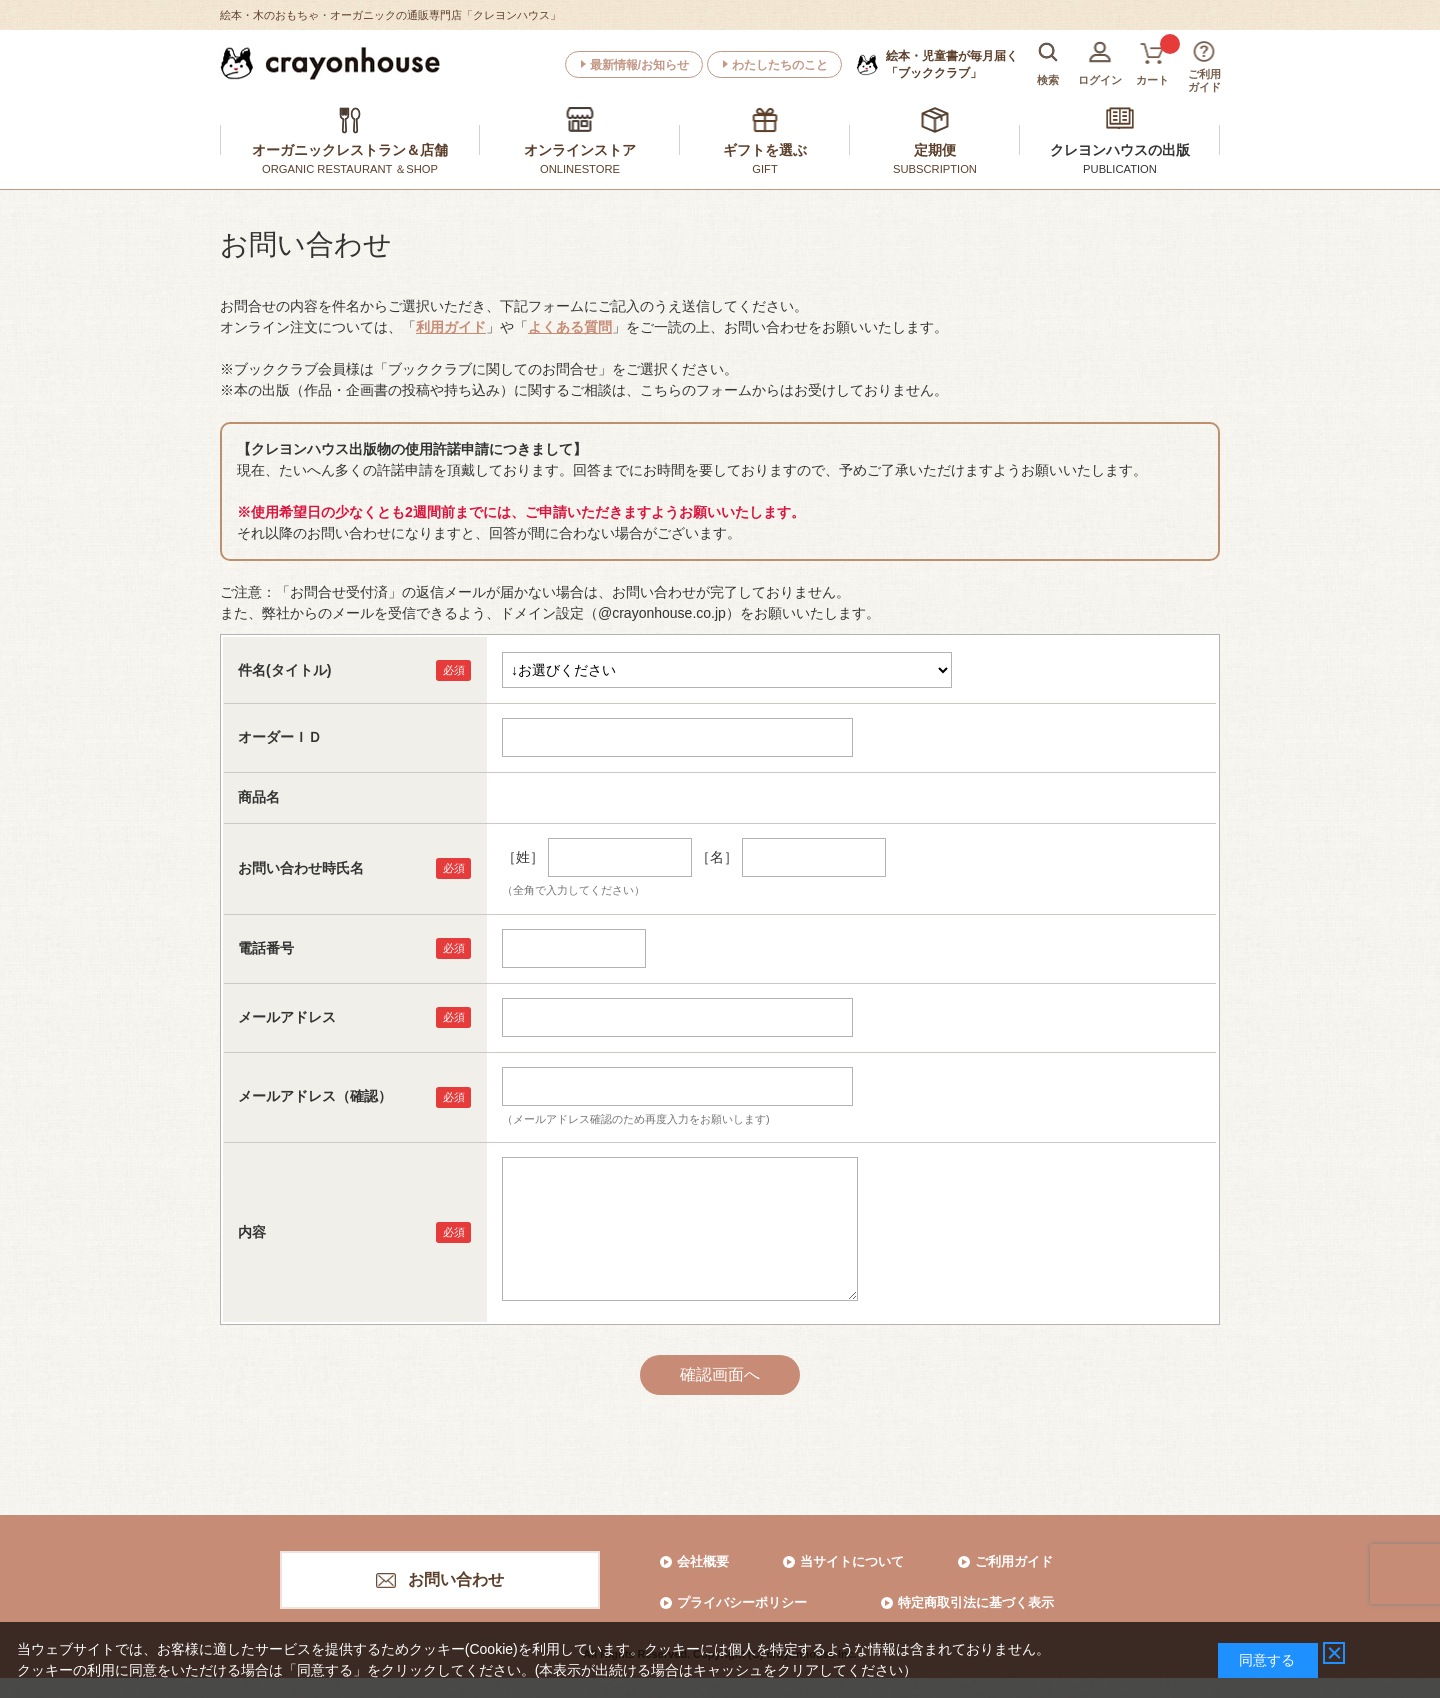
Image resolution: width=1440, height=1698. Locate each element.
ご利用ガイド (1014, 1561)
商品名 (259, 797)
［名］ (717, 857)
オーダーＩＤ (280, 737)
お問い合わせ (456, 1579)
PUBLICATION (1120, 169)
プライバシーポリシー (742, 1602)
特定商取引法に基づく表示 (976, 1602)
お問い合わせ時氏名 (301, 868)
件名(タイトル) (284, 670)
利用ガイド (451, 327)
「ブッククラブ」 (952, 64)
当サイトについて (852, 1561)
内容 (252, 1232)
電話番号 (266, 948)
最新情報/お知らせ (639, 65)
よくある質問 (570, 327)
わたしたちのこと (780, 65)
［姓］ (523, 857)
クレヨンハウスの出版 (1120, 150)
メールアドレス (287, 1017)
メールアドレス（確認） (315, 1096)
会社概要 (703, 1561)
